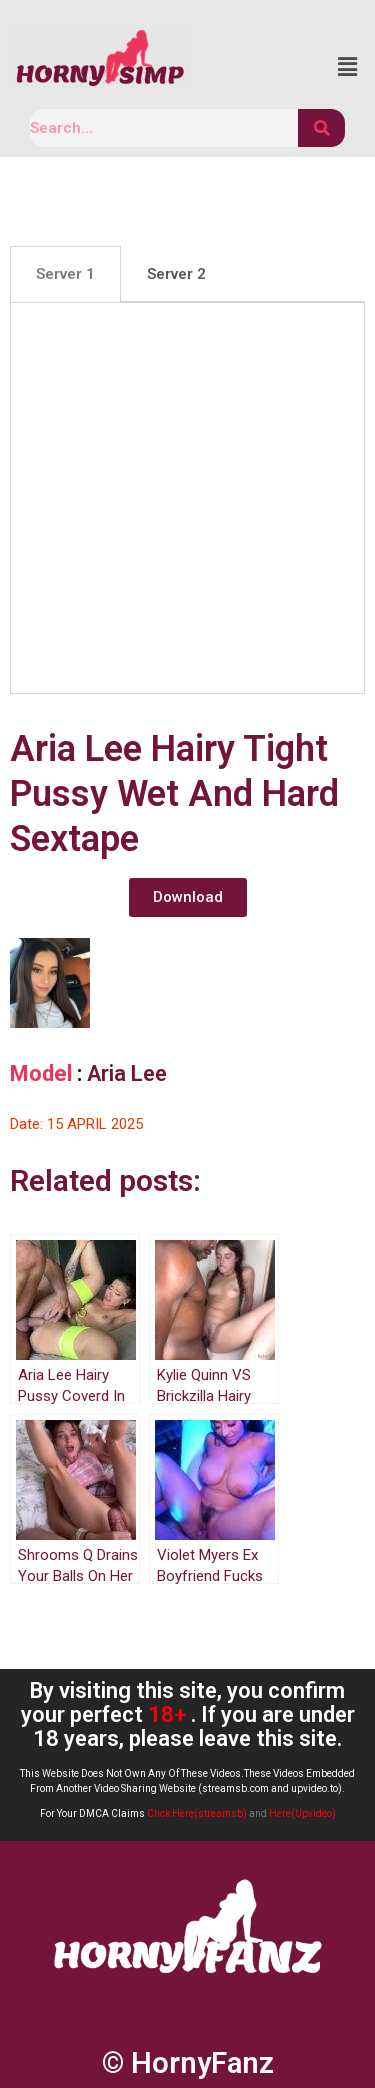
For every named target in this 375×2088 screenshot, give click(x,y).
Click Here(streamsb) (197, 1813)
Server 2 (176, 274)
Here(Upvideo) (302, 1813)
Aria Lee (127, 1073)
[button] (188, 897)
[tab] (65, 274)
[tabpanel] (187, 497)
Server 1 (65, 274)
